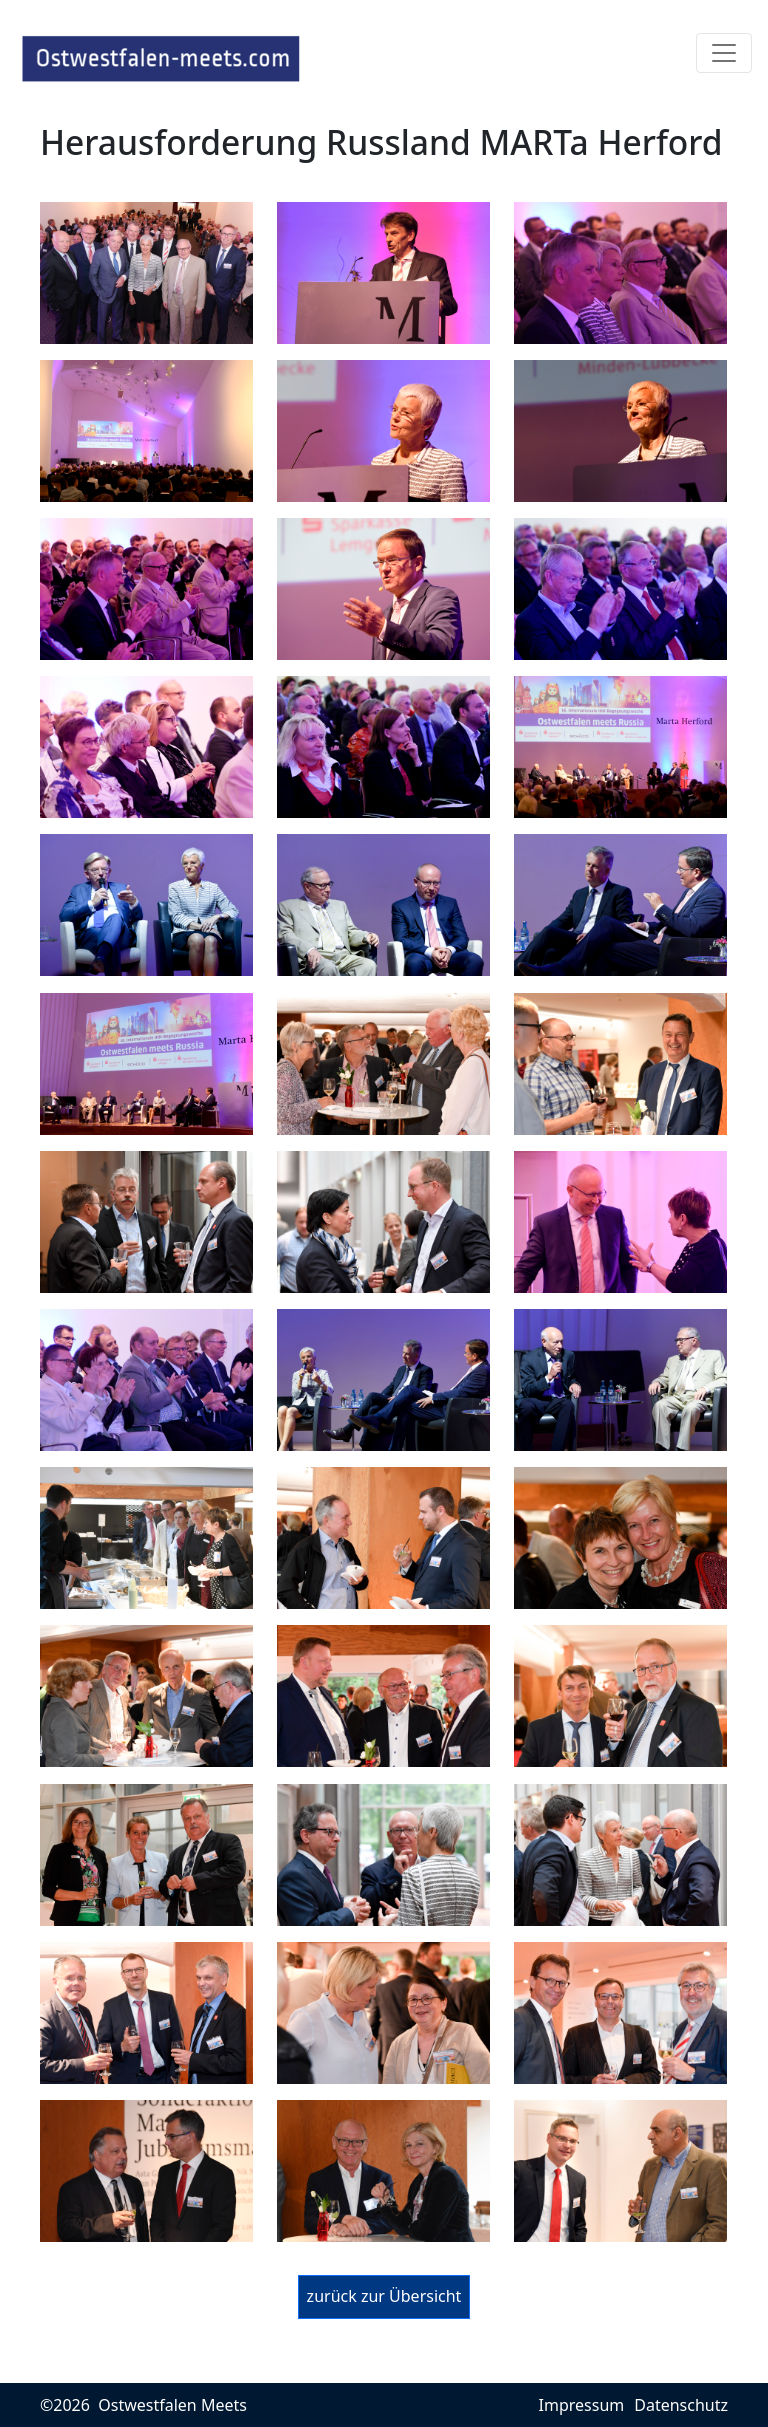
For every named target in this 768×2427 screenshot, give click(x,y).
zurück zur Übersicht (384, 2296)
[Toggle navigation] (724, 53)
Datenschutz (681, 2405)
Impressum (582, 2405)
